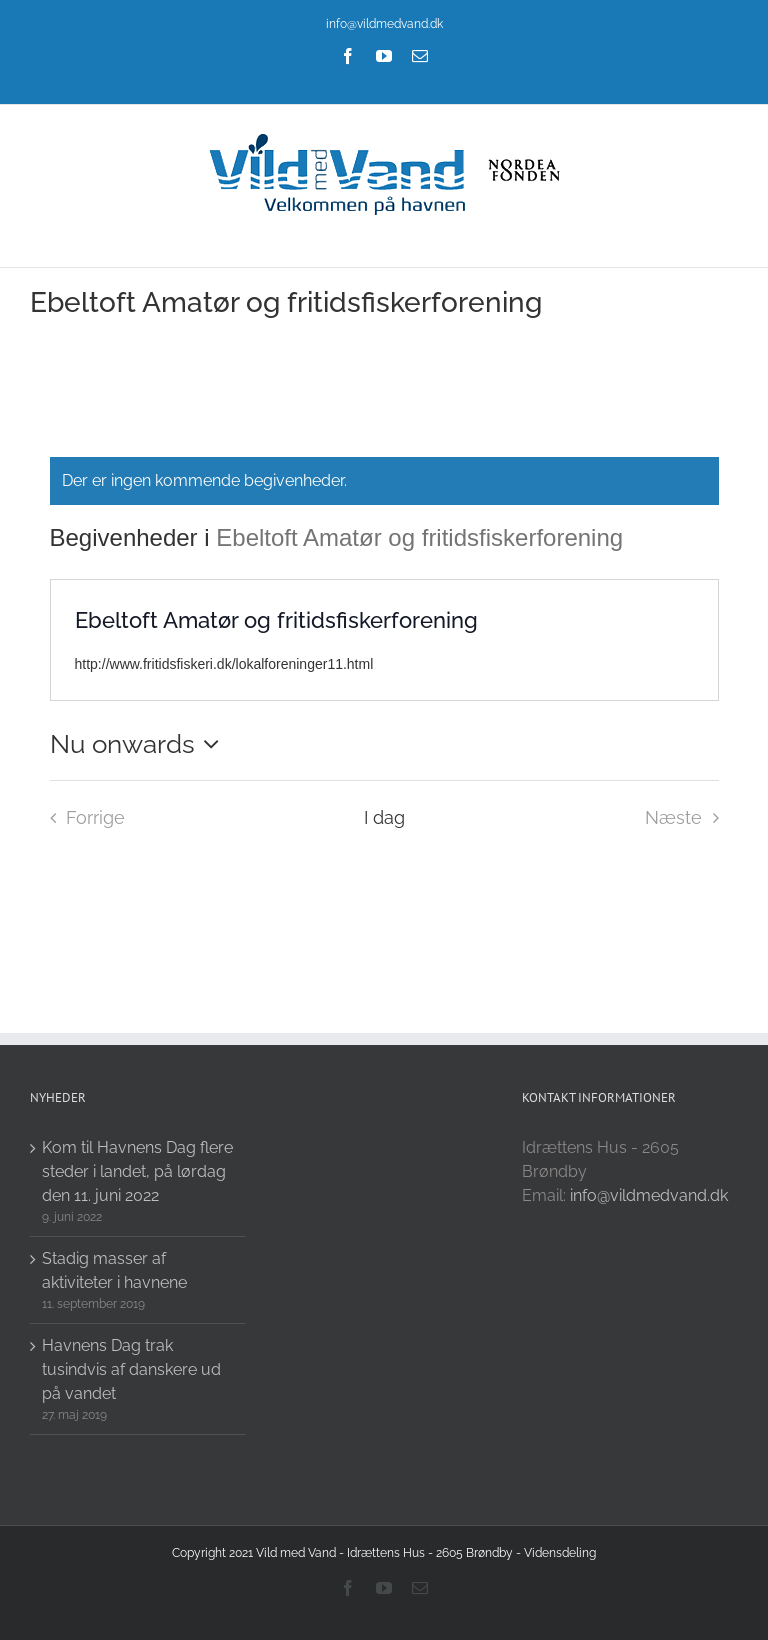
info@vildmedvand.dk (384, 24)
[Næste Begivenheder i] (687, 818)
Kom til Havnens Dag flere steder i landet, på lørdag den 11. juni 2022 (137, 1171)
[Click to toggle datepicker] (140, 744)
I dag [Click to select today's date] (384, 817)
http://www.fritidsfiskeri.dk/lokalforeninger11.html (224, 664)
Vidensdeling (560, 1553)
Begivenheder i (133, 537)
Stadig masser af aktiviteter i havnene (114, 1270)
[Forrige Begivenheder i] (82, 818)
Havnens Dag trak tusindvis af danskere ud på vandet (131, 1369)
